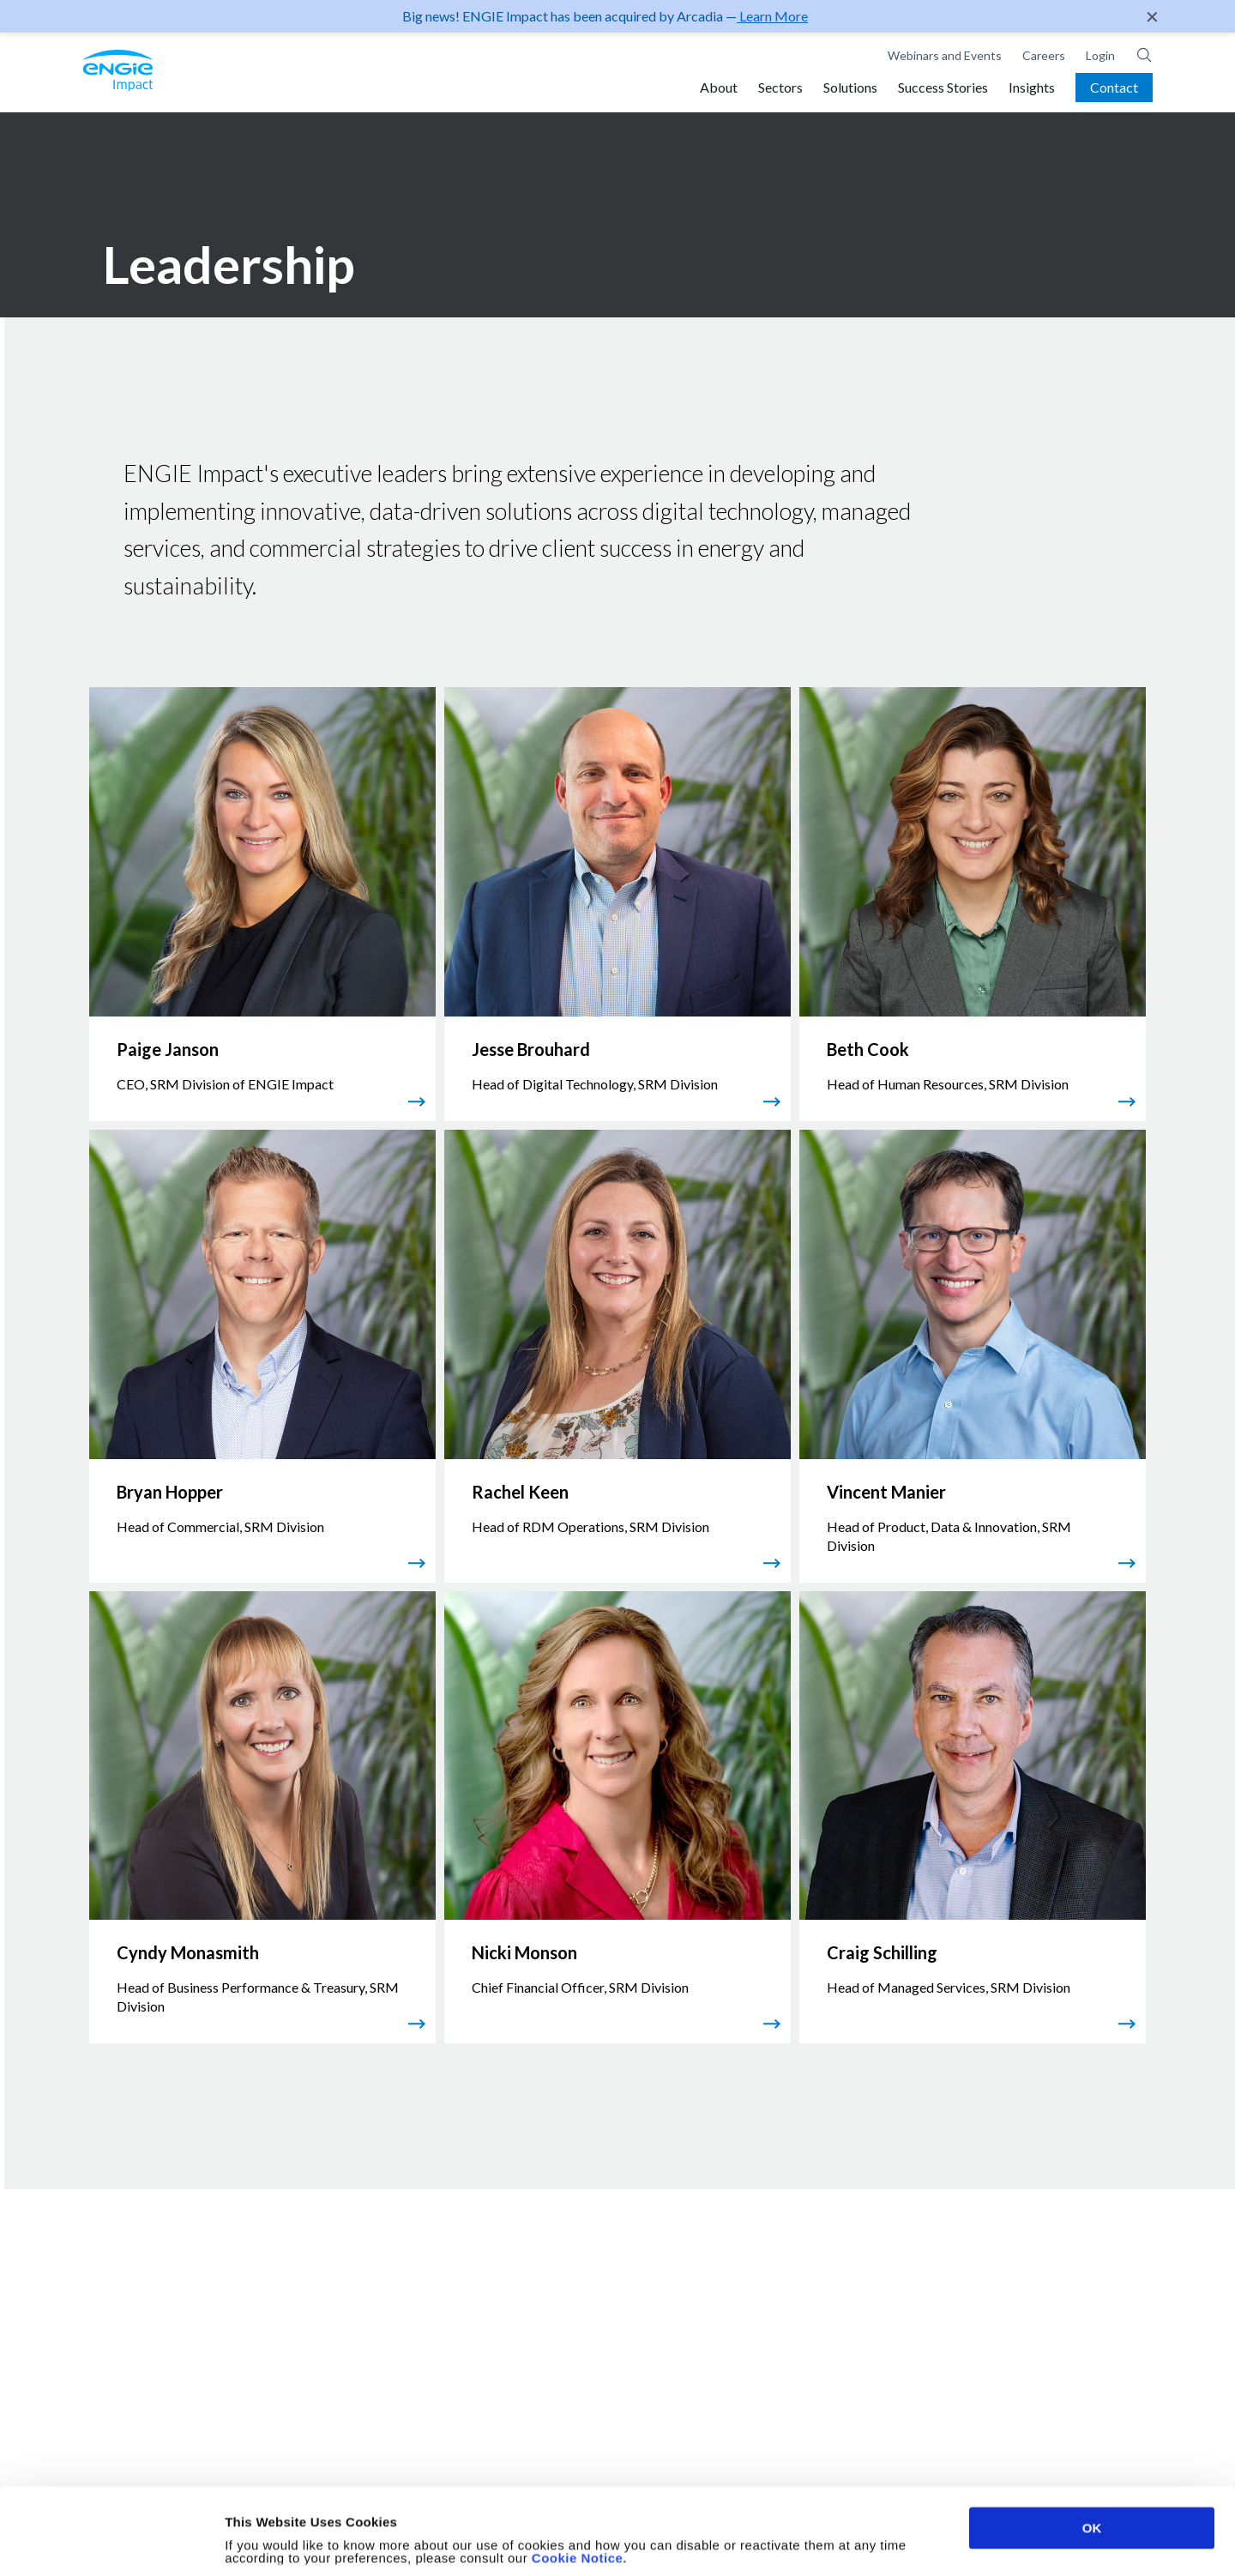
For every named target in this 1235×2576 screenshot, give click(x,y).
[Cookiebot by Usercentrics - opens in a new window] (111, 2542)
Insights (1032, 87)
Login (1100, 55)
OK (1092, 2447)
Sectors (780, 87)
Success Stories (943, 87)
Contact (1114, 87)
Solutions (850, 87)
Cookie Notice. (579, 2477)
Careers (1043, 55)
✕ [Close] (1152, 16)
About (719, 87)
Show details (900, 2543)
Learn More (772, 16)
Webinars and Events (945, 55)
